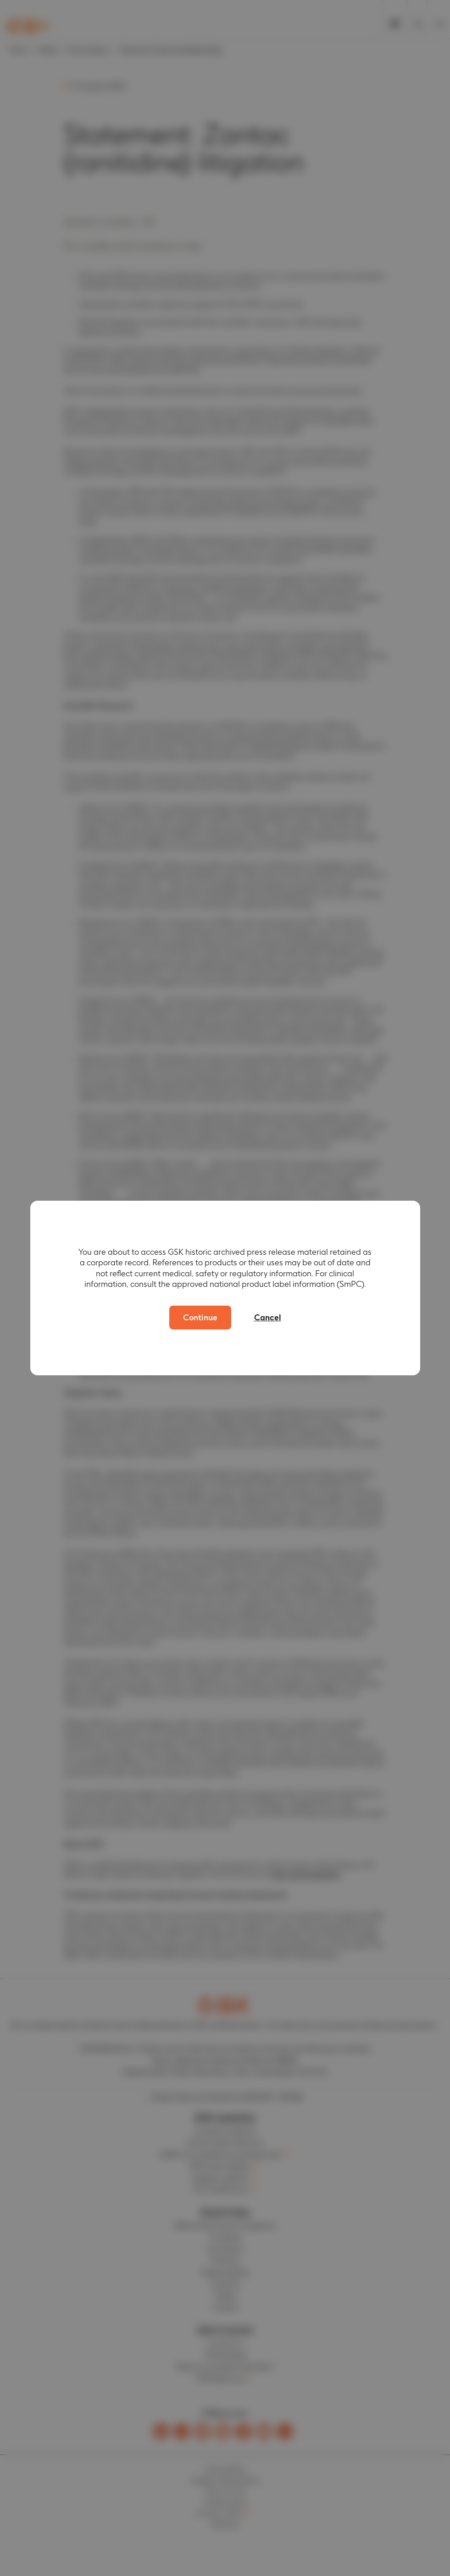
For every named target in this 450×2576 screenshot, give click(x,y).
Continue (200, 1317)
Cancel (267, 1317)
